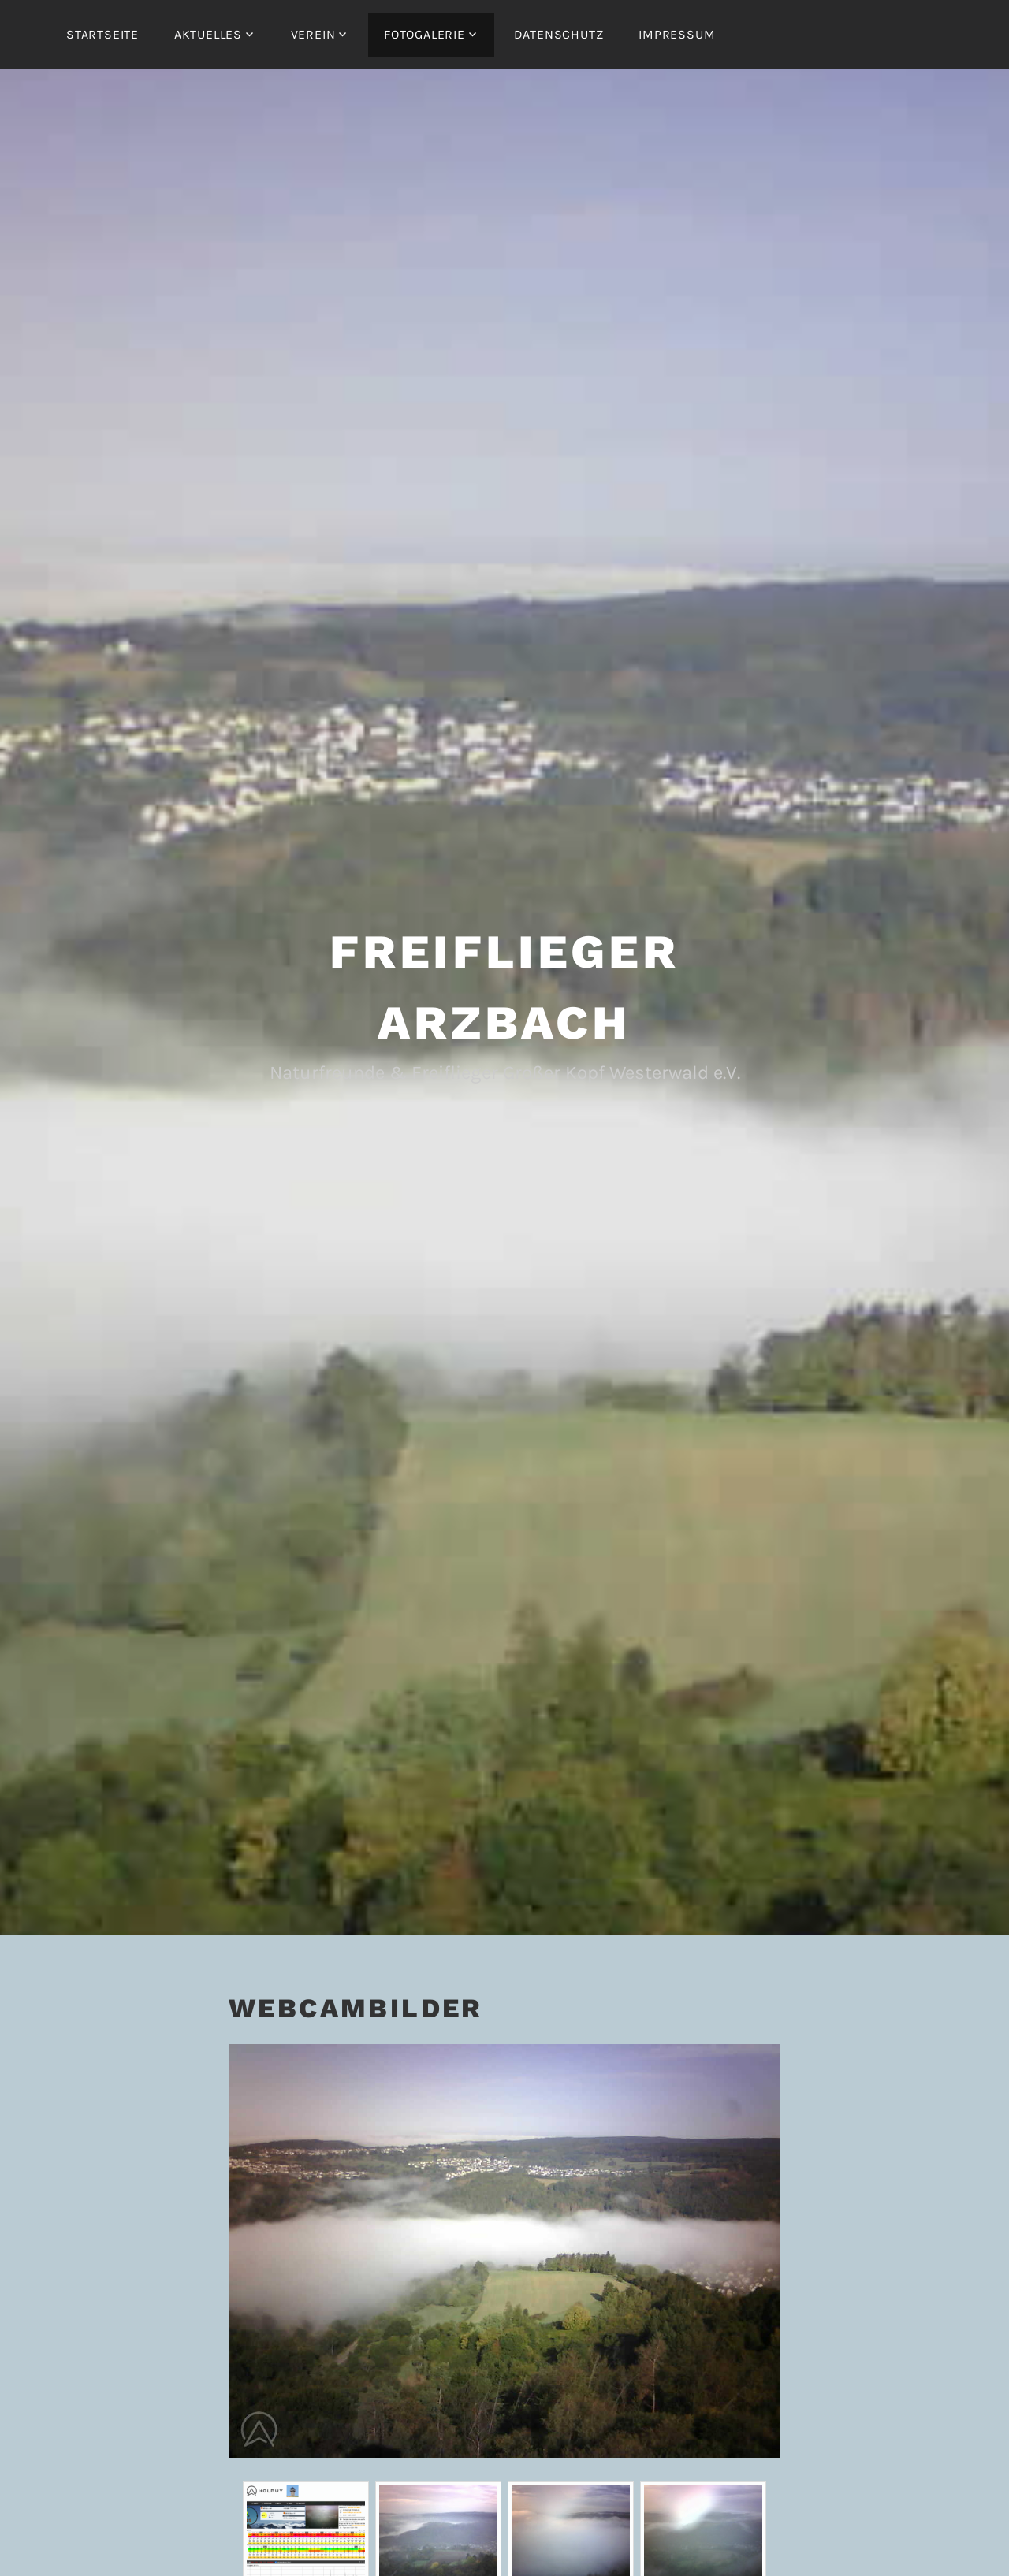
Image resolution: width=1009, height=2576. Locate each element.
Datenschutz (559, 34)
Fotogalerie (424, 34)
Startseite (102, 34)
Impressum (677, 34)
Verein (313, 34)
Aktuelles (208, 34)
